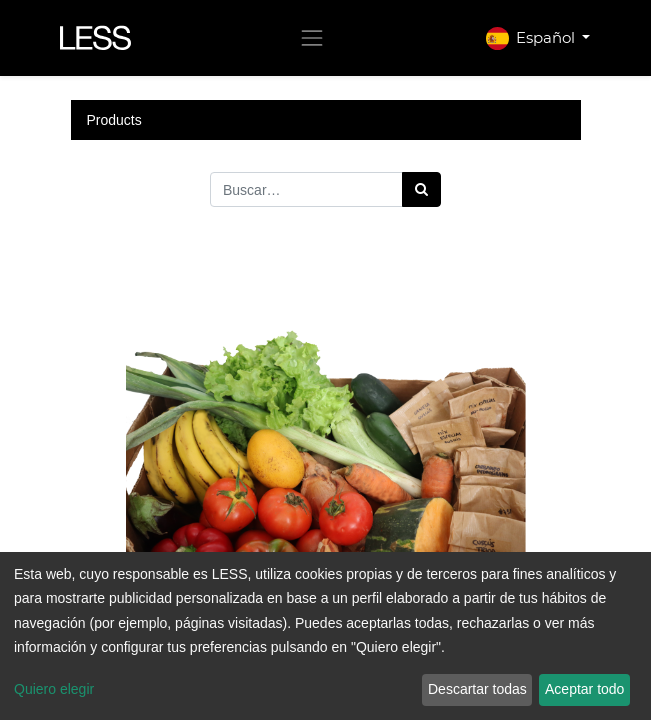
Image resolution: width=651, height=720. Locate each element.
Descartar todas (477, 689)
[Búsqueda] (421, 189)
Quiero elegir (54, 689)
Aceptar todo (584, 689)
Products (114, 120)
